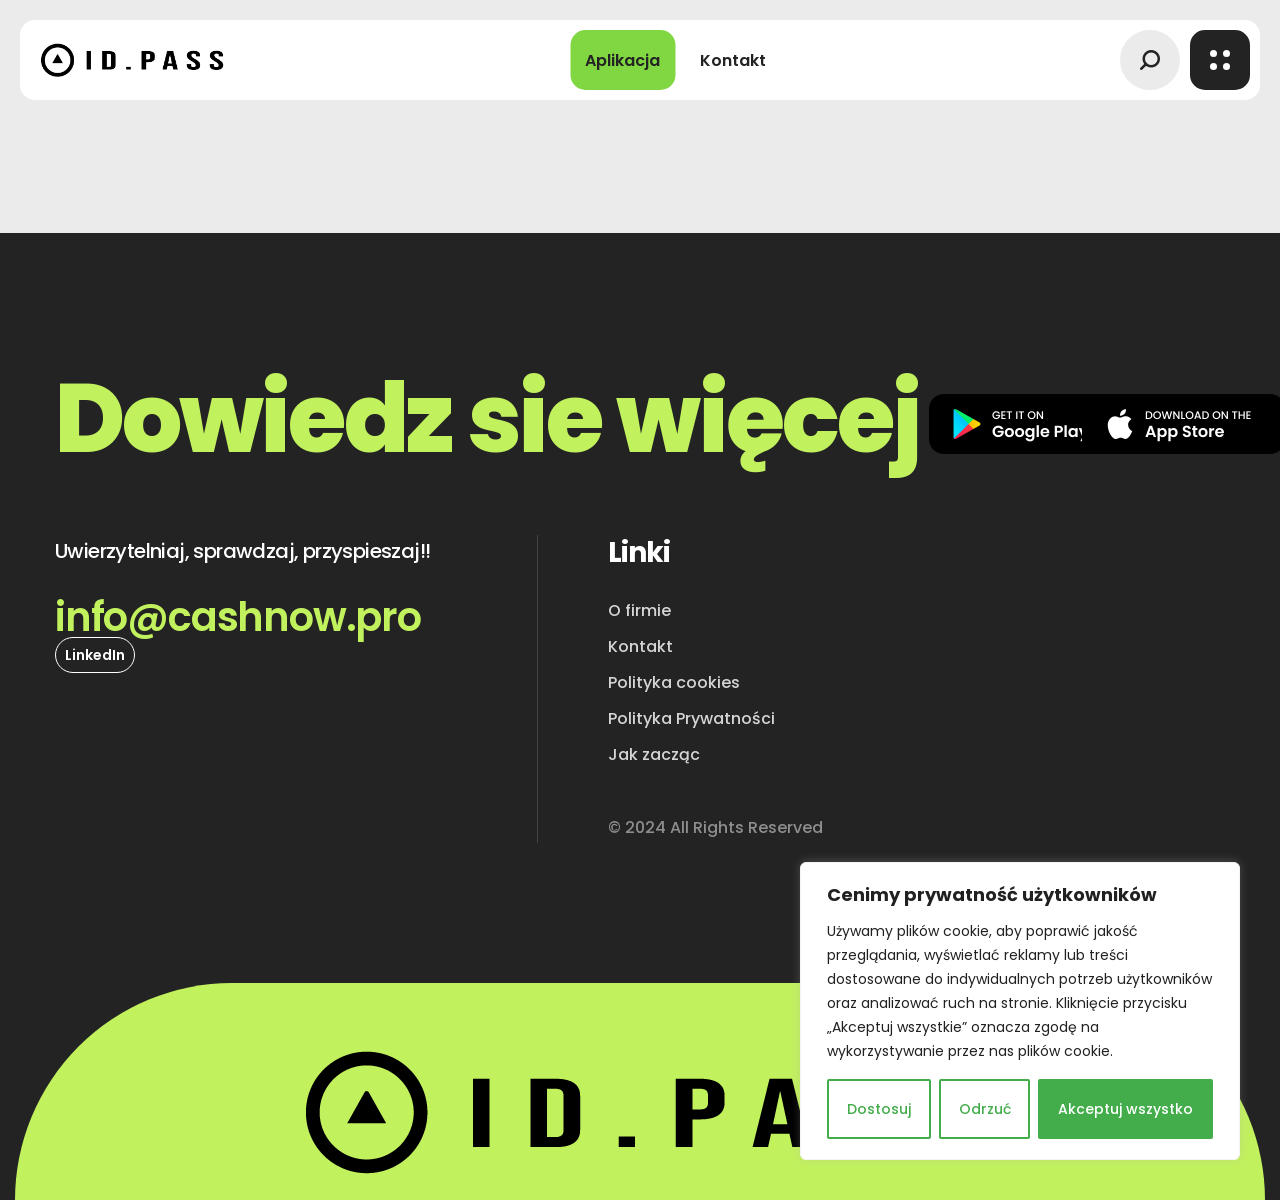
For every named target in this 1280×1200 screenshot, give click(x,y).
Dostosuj (879, 1109)
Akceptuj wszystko (1125, 1109)
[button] (1150, 60)
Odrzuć (985, 1109)
